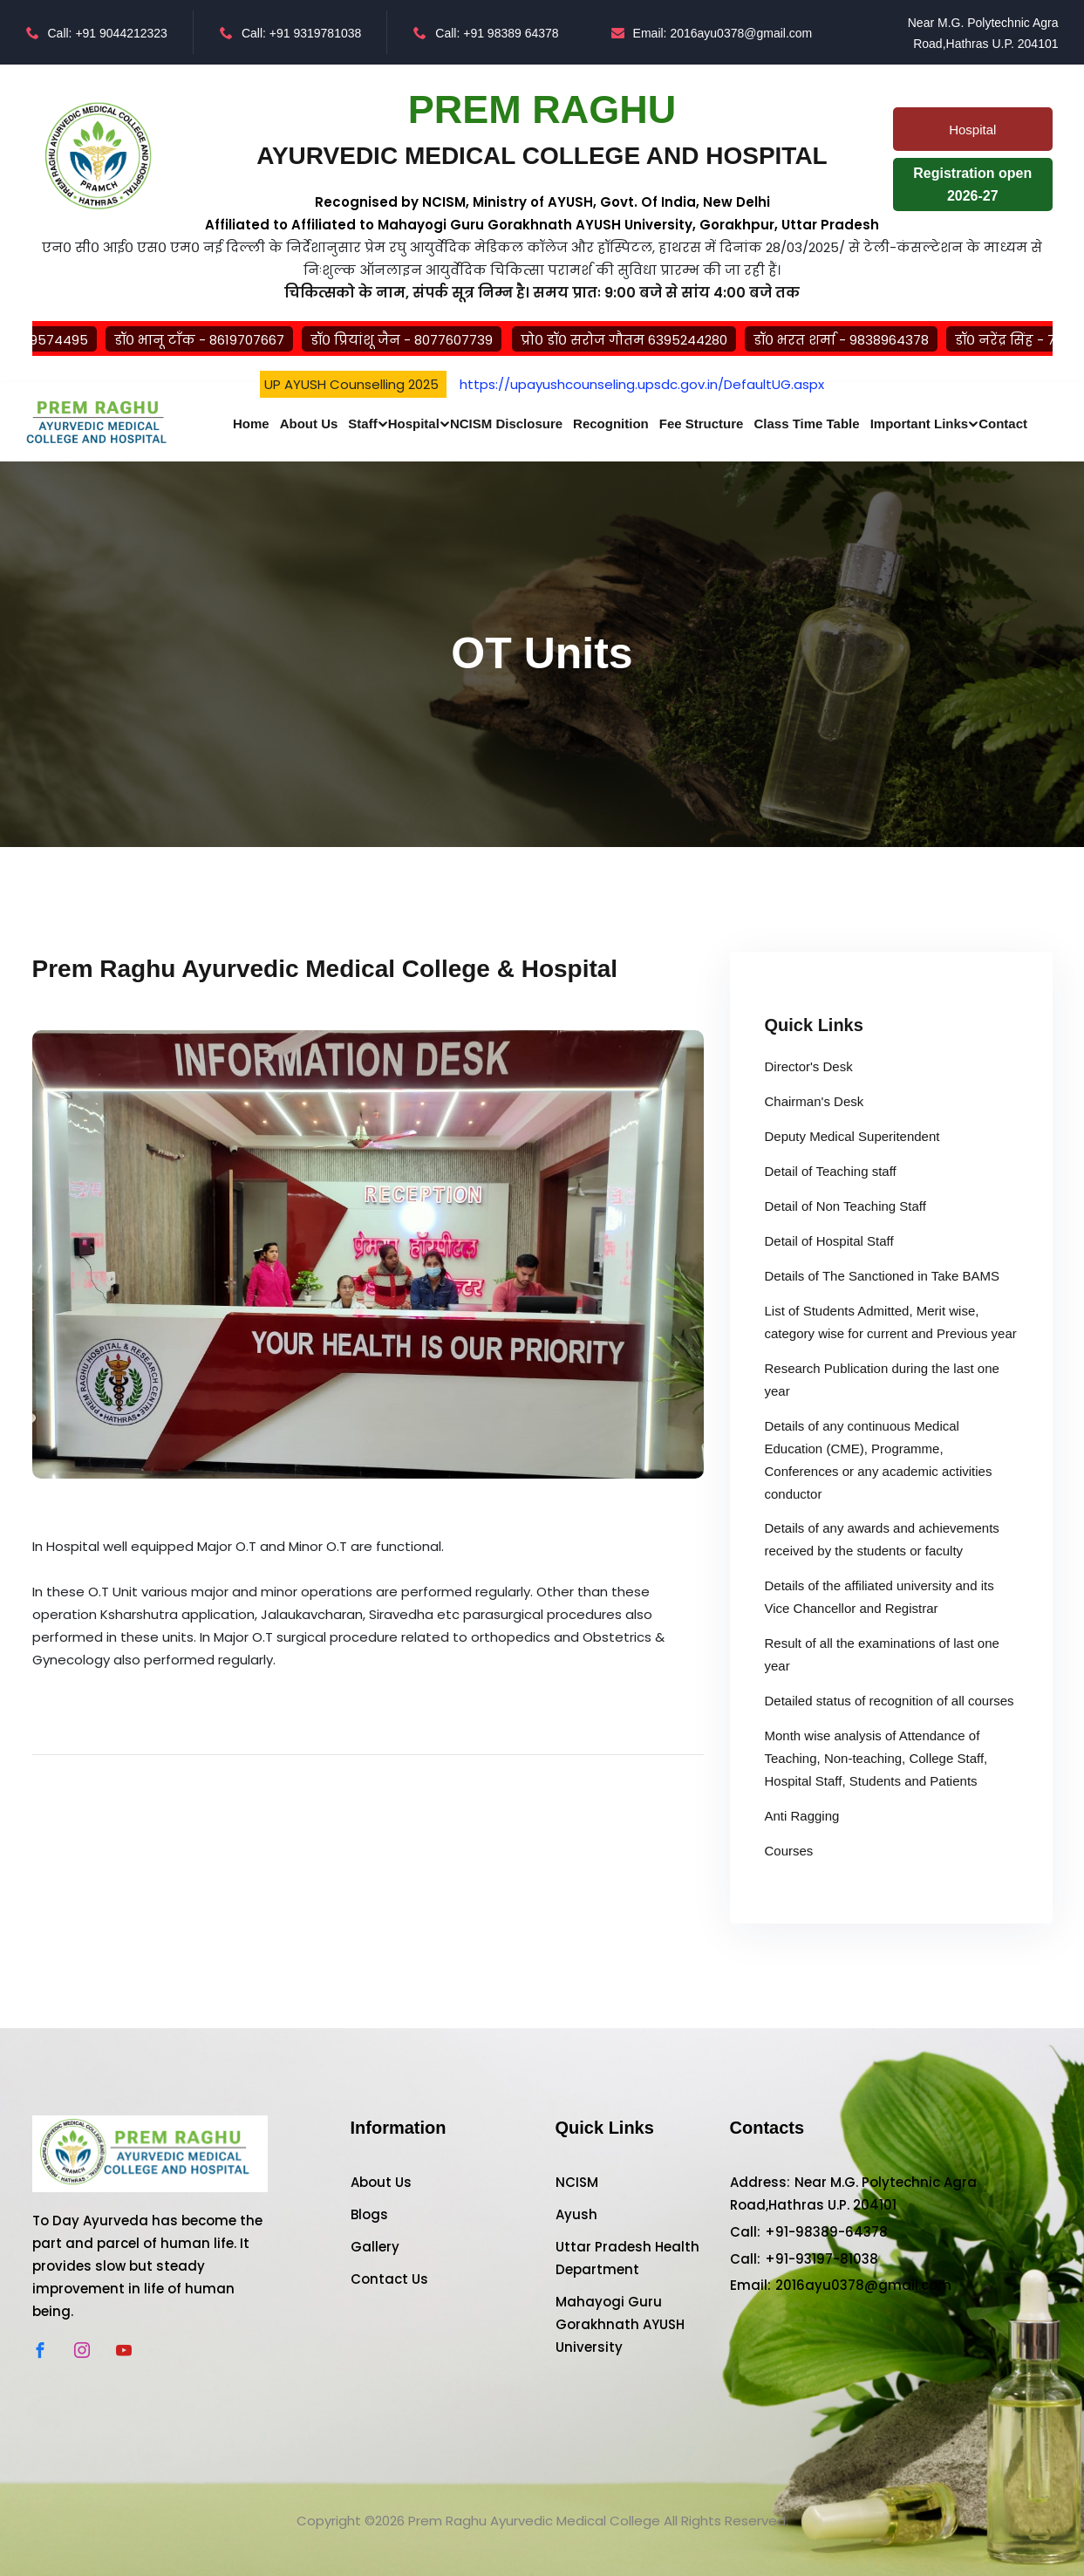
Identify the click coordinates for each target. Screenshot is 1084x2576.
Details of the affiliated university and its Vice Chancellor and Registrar (879, 1597)
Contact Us (389, 2279)
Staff (362, 423)
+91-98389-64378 (826, 2232)
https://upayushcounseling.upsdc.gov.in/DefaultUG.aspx (642, 384)
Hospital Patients (972, 136)
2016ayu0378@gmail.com (863, 2285)
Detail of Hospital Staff (829, 1240)
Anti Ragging (802, 1815)
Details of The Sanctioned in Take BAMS (882, 1275)
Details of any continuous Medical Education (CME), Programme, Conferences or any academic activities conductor (878, 1459)
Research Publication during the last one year (882, 1379)
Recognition (611, 423)
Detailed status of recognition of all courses (889, 1700)
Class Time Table (806, 423)
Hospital (414, 423)
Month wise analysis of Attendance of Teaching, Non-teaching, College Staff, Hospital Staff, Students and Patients (876, 1758)
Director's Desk (809, 1066)
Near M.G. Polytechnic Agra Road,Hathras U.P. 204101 (979, 33)
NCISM (577, 2182)
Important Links (919, 423)
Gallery (375, 2247)
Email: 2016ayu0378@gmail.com (712, 33)
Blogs (369, 2214)
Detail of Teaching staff (831, 1171)
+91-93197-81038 (821, 2259)
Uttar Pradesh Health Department (627, 2258)
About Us (309, 423)
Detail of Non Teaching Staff (845, 1206)
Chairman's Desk (814, 1101)
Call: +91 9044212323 (96, 33)
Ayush (576, 2214)
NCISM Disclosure (506, 423)
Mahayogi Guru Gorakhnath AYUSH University (620, 2324)
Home (251, 423)
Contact (1002, 423)
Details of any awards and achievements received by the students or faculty (882, 1539)
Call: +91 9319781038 (290, 33)
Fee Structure (701, 423)
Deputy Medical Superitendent (852, 1136)
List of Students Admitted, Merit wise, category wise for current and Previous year (891, 1322)
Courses (789, 1850)
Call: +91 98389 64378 (485, 33)
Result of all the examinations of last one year (882, 1654)
